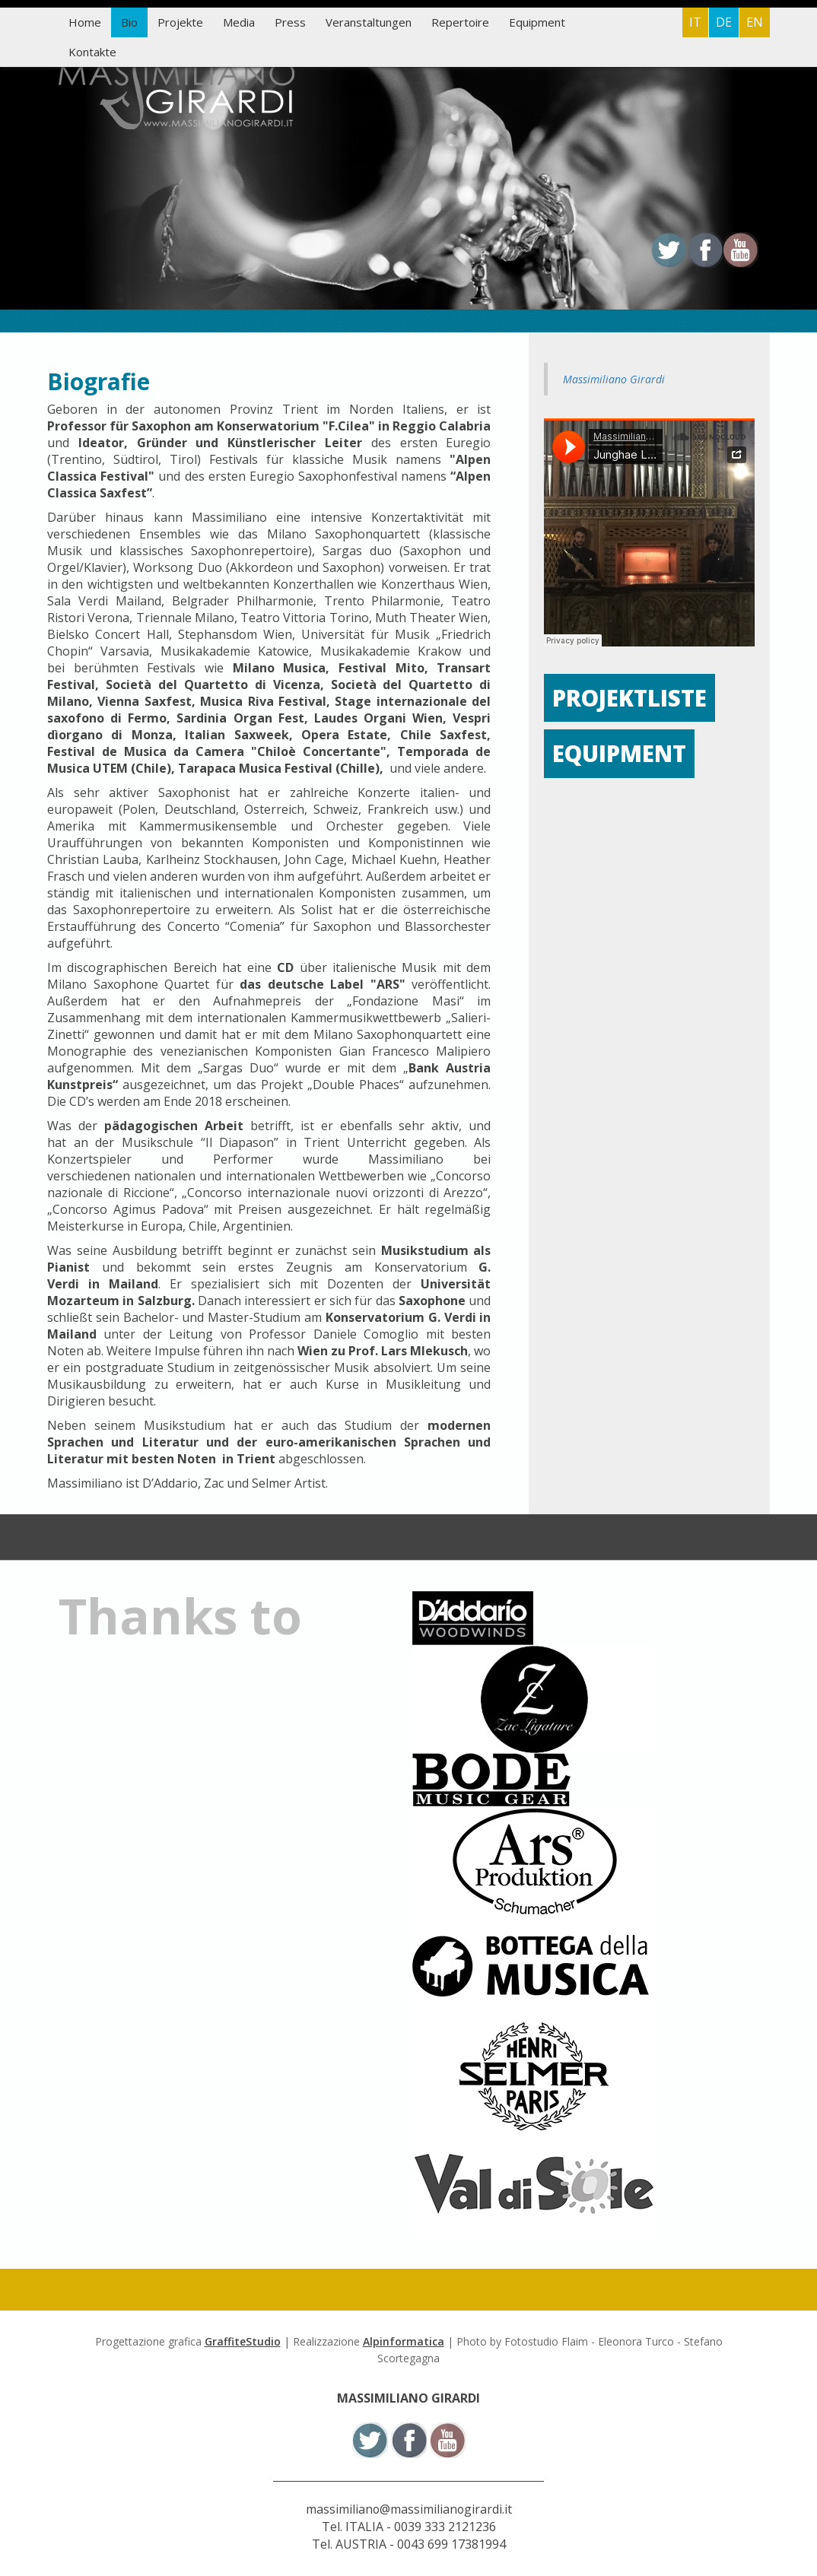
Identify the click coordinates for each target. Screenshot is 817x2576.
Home (84, 22)
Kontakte (92, 51)
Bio (129, 22)
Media (239, 22)
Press (290, 22)
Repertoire (460, 22)
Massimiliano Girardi (614, 379)
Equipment (537, 22)
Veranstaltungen (369, 22)
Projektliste (630, 697)
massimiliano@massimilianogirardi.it (409, 2509)
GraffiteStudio (243, 2341)
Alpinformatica (403, 2341)
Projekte (180, 22)
